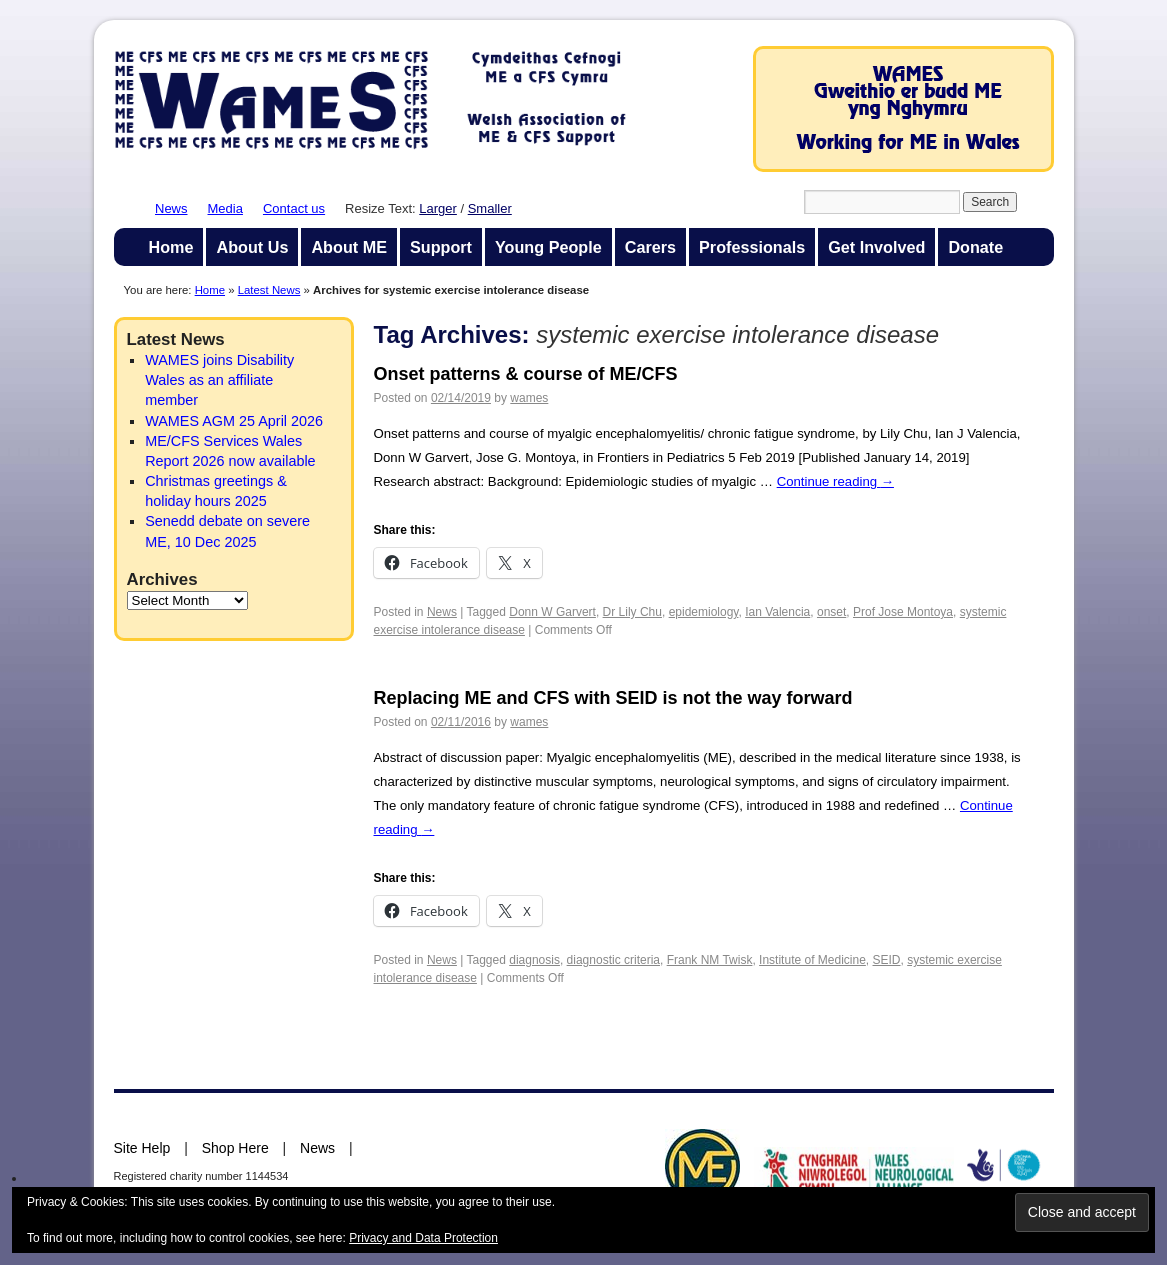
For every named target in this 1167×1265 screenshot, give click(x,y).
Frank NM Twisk (710, 960)
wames (529, 398)
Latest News (269, 290)
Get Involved (876, 247)
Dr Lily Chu (632, 612)
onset (831, 612)
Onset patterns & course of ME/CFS (526, 374)
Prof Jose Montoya (903, 612)
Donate (975, 247)
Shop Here (235, 1148)
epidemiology (704, 612)
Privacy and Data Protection (423, 1238)
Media (225, 208)
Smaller (490, 208)
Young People (548, 247)
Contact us (294, 208)
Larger (438, 208)
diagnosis (534, 960)
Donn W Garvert (552, 612)
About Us (252, 247)
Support (441, 247)
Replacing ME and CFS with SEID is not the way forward (613, 698)
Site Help (142, 1148)
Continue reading (835, 481)
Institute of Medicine (812, 960)
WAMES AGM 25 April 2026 (234, 421)
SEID (887, 960)
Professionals (752, 247)
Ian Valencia (777, 612)
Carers (650, 247)
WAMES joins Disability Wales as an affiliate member (219, 380)
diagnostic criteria (613, 960)
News (171, 208)
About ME (349, 247)
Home (171, 247)
